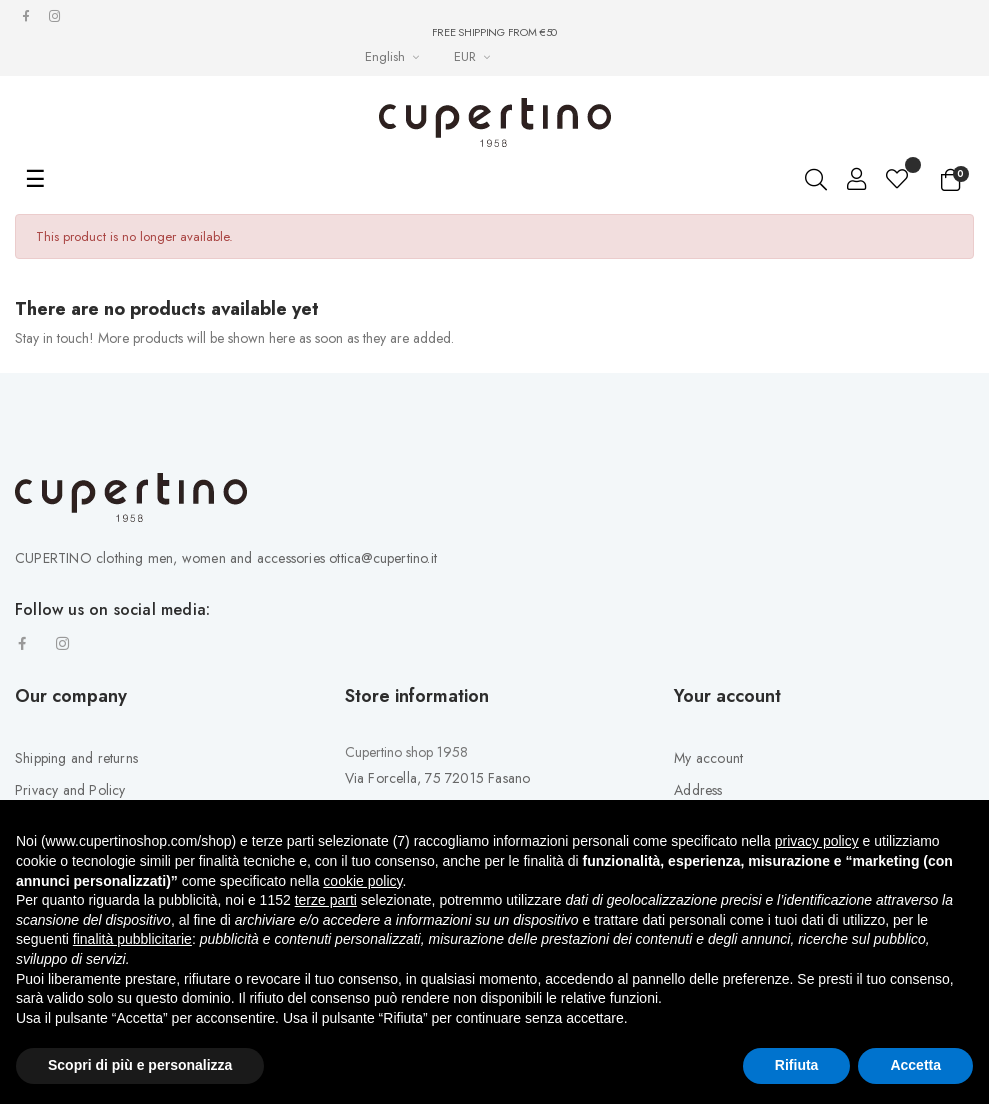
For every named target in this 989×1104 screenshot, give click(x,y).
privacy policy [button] (817, 841)
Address (698, 790)
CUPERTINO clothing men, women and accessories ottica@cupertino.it (226, 558)
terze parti (326, 900)
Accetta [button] (915, 1065)
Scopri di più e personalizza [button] (140, 1065)
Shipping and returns (76, 758)
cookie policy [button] (362, 881)
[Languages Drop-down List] (394, 56)
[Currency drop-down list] (474, 56)
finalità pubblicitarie (132, 939)
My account (708, 758)
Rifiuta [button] (797, 1065)
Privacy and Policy (70, 790)
